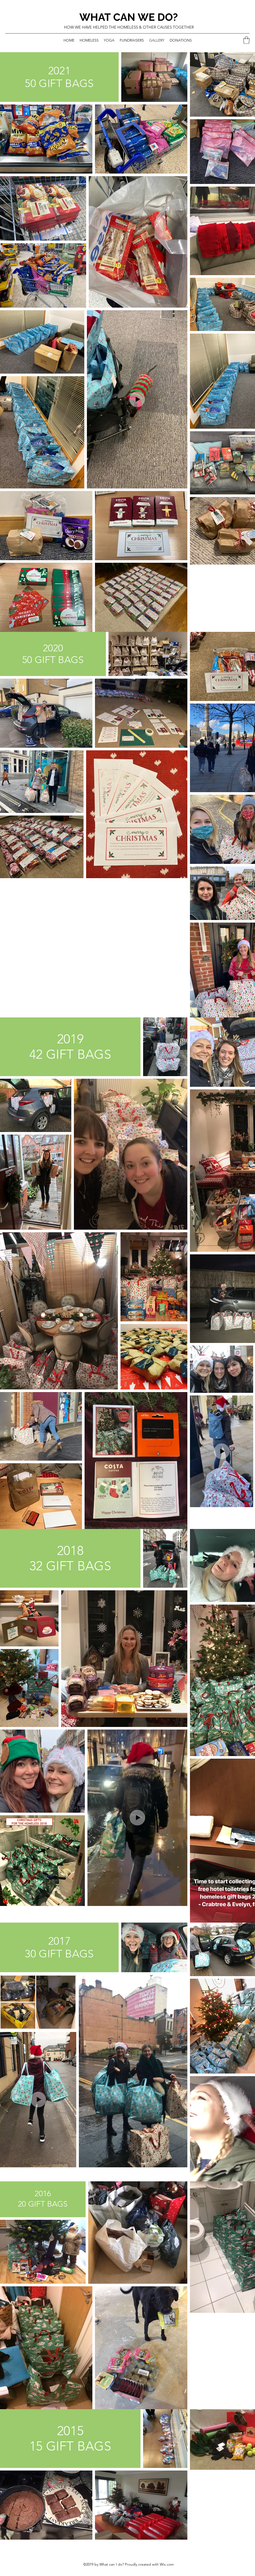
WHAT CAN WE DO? (128, 17)
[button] (246, 40)
